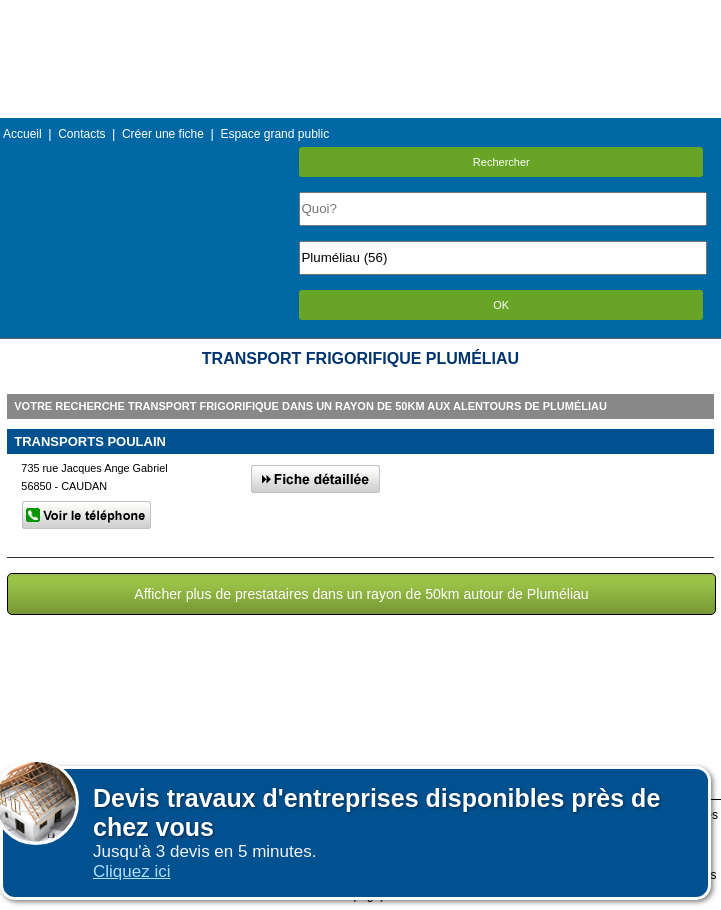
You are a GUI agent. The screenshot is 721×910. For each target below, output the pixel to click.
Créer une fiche (163, 134)
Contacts (81, 134)
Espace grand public (274, 134)
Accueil (22, 134)
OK (501, 305)
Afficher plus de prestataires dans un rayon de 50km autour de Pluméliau (361, 594)
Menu (360, 14)
